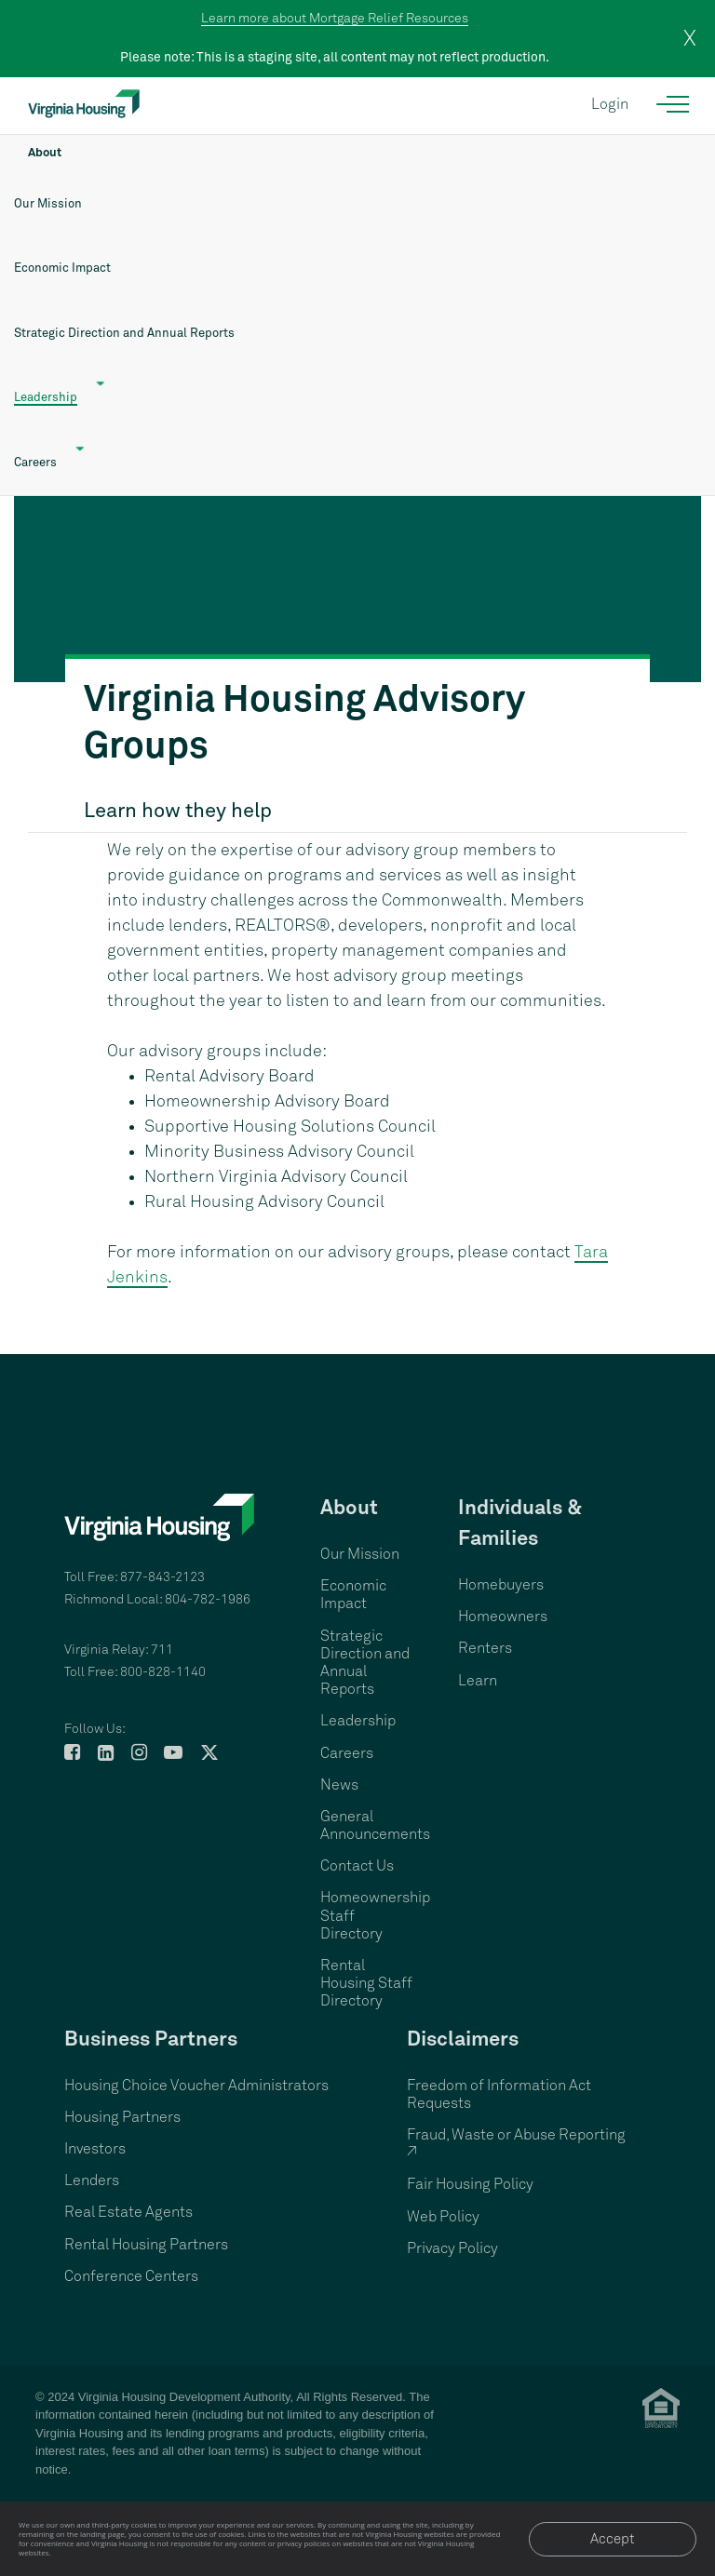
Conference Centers (131, 2276)
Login (609, 104)
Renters (485, 1648)
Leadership (45, 398)
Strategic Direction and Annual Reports (124, 334)
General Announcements (375, 1825)
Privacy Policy (452, 2248)
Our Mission (48, 204)
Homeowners (502, 1616)
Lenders (91, 2180)
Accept (612, 2539)
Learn (477, 1680)
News (339, 1785)
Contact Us (357, 1865)
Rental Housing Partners (146, 2244)
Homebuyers (501, 1584)
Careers (346, 1753)
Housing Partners (122, 2117)
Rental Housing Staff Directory (366, 1983)
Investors (95, 2148)
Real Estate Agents (128, 2212)
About (44, 153)
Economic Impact (62, 268)
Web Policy (443, 2216)
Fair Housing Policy (470, 2184)
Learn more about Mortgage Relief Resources (334, 18)
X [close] (689, 39)
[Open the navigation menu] (673, 104)
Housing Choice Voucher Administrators (196, 2085)
